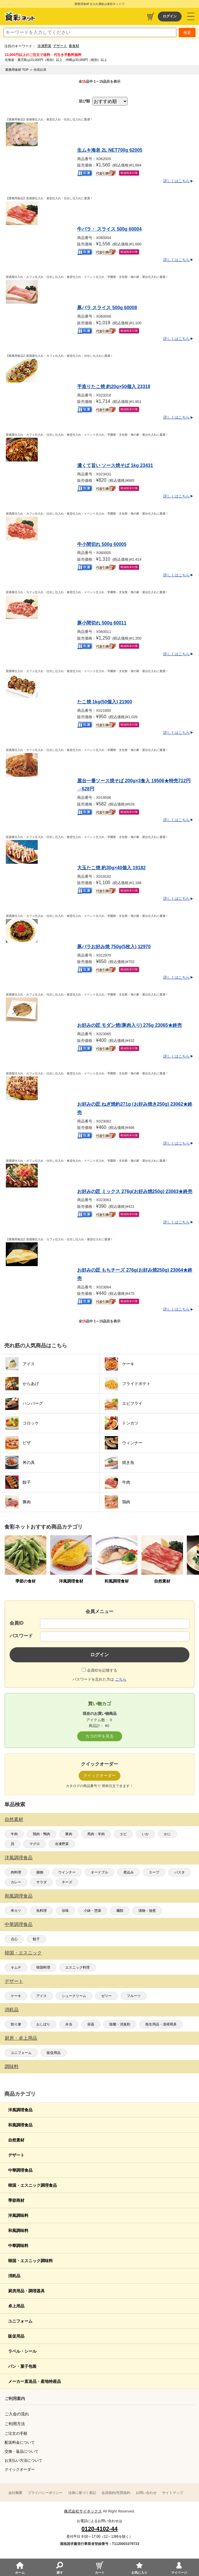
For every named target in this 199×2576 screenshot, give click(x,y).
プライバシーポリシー (45, 2493)
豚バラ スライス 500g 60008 (107, 307)
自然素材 (14, 1819)
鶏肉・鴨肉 (41, 1834)
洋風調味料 (18, 2215)
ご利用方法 (15, 2423)
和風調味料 (18, 2230)
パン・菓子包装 (22, 2366)
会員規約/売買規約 (116, 2493)
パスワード (21, 1635)
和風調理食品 (18, 1895)
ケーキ (16, 1996)
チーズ (67, 1882)
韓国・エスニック (23, 1952)
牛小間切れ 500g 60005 (101, 544)
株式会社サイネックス (83, 2511)
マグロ (34, 1844)
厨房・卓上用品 (21, 2038)
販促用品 (54, 2053)
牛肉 (14, 1834)
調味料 (12, 2066)
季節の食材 (25, 1581)
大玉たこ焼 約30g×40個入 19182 (111, 867)
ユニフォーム (21, 2053)
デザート (60, 46)
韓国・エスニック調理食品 (32, 2185)
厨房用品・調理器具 (26, 2291)
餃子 (36, 1939)
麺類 (119, 1911)
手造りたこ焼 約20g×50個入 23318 (113, 386)
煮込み (128, 1872)
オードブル (99, 1872)
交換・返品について (22, 2451)
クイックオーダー (20, 2469)
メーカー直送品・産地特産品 (34, 2381)
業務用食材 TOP (16, 69)
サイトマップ (172, 2493)
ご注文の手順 (16, 2433)
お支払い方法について (23, 2460)
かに (167, 1834)
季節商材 (16, 2200)
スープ (154, 1872)
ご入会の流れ (17, 2414)
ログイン (170, 16)
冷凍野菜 (44, 46)
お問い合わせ (146, 2493)
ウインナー (67, 1872)
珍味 (65, 1911)
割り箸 (16, 2024)
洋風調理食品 (18, 1857)
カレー (16, 1882)
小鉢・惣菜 (92, 1911)
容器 (90, 2024)
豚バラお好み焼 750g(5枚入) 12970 (114, 946)
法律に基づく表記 (82, 2493)
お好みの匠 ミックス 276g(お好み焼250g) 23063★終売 (134, 1191)
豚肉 (68, 1834)
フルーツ (134, 1996)
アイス (41, 1996)
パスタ (179, 1872)
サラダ (41, 1882)
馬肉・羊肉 (96, 1834)
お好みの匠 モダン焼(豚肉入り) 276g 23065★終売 (129, 1025)
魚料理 (41, 1911)
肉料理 (16, 1872)
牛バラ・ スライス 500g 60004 (109, 229)
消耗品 (12, 2009)
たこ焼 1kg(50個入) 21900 (104, 701)
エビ (123, 1834)
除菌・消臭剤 (119, 2024)
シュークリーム (74, 1996)
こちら (120, 1679)
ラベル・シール (22, 2351)
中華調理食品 (18, 1924)
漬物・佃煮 (147, 1911)
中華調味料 (18, 2245)
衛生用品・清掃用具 (161, 2024)
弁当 (68, 2024)
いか (145, 1834)
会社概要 (15, 2493)
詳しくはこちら (176, 181)
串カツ (16, 1911)
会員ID (16, 1623)
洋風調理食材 (71, 1581)
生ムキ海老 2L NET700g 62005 (109, 150)
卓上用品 (16, 2306)
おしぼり (43, 2024)
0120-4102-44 (100, 2529)
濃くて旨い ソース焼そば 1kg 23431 (115, 465)
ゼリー (106, 1996)
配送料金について (20, 2442)
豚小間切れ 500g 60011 (101, 622)
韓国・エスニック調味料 (30, 2260)
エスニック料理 (77, 1967)
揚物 (39, 1872)
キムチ (16, 1967)
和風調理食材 (116, 1581)
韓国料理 (43, 1967)
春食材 (74, 46)
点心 (14, 1939)
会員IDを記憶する (102, 1670)
